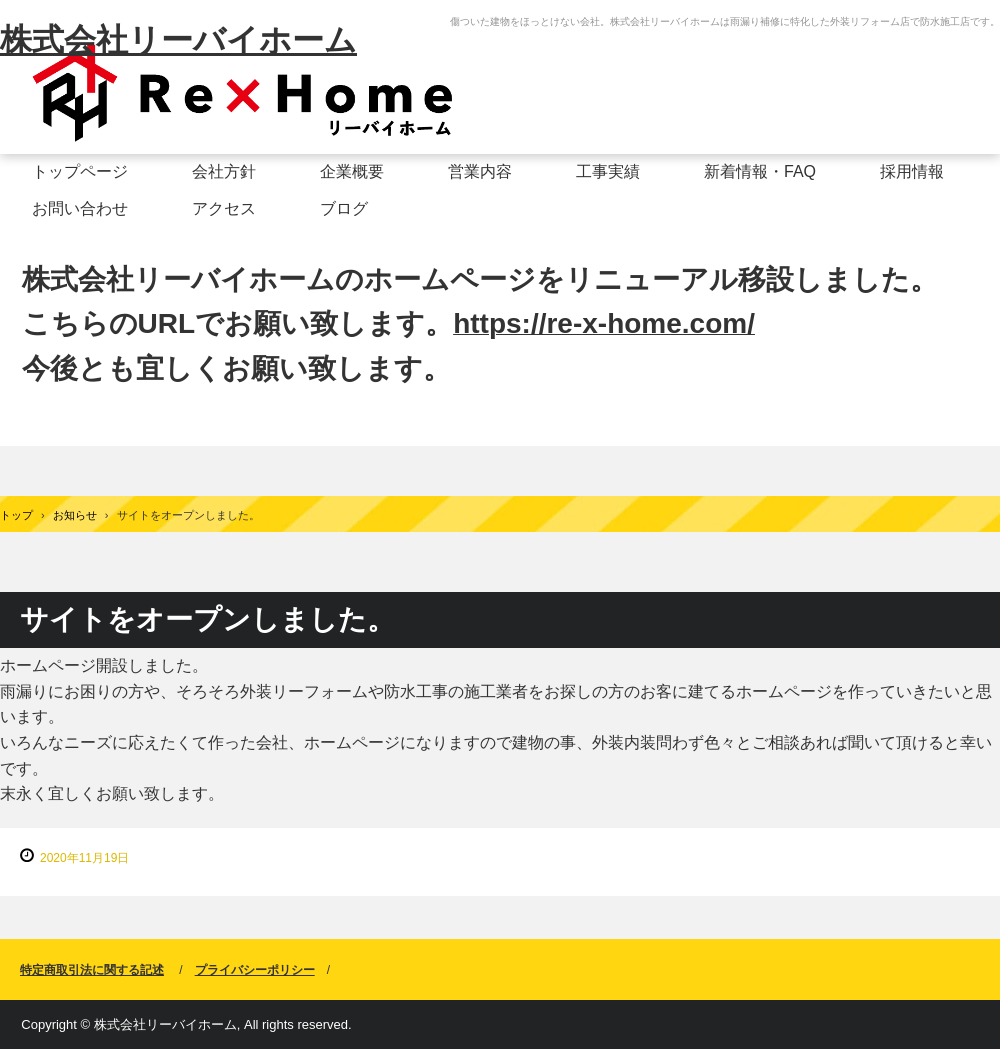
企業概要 (352, 171)
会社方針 (224, 171)
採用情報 (912, 171)
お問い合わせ (80, 208)
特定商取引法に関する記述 (92, 970)
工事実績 (608, 171)
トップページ (80, 171)
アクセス (224, 208)
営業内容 (480, 171)
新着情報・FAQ (760, 171)
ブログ (344, 208)
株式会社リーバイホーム (178, 40)
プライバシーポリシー (255, 970)
